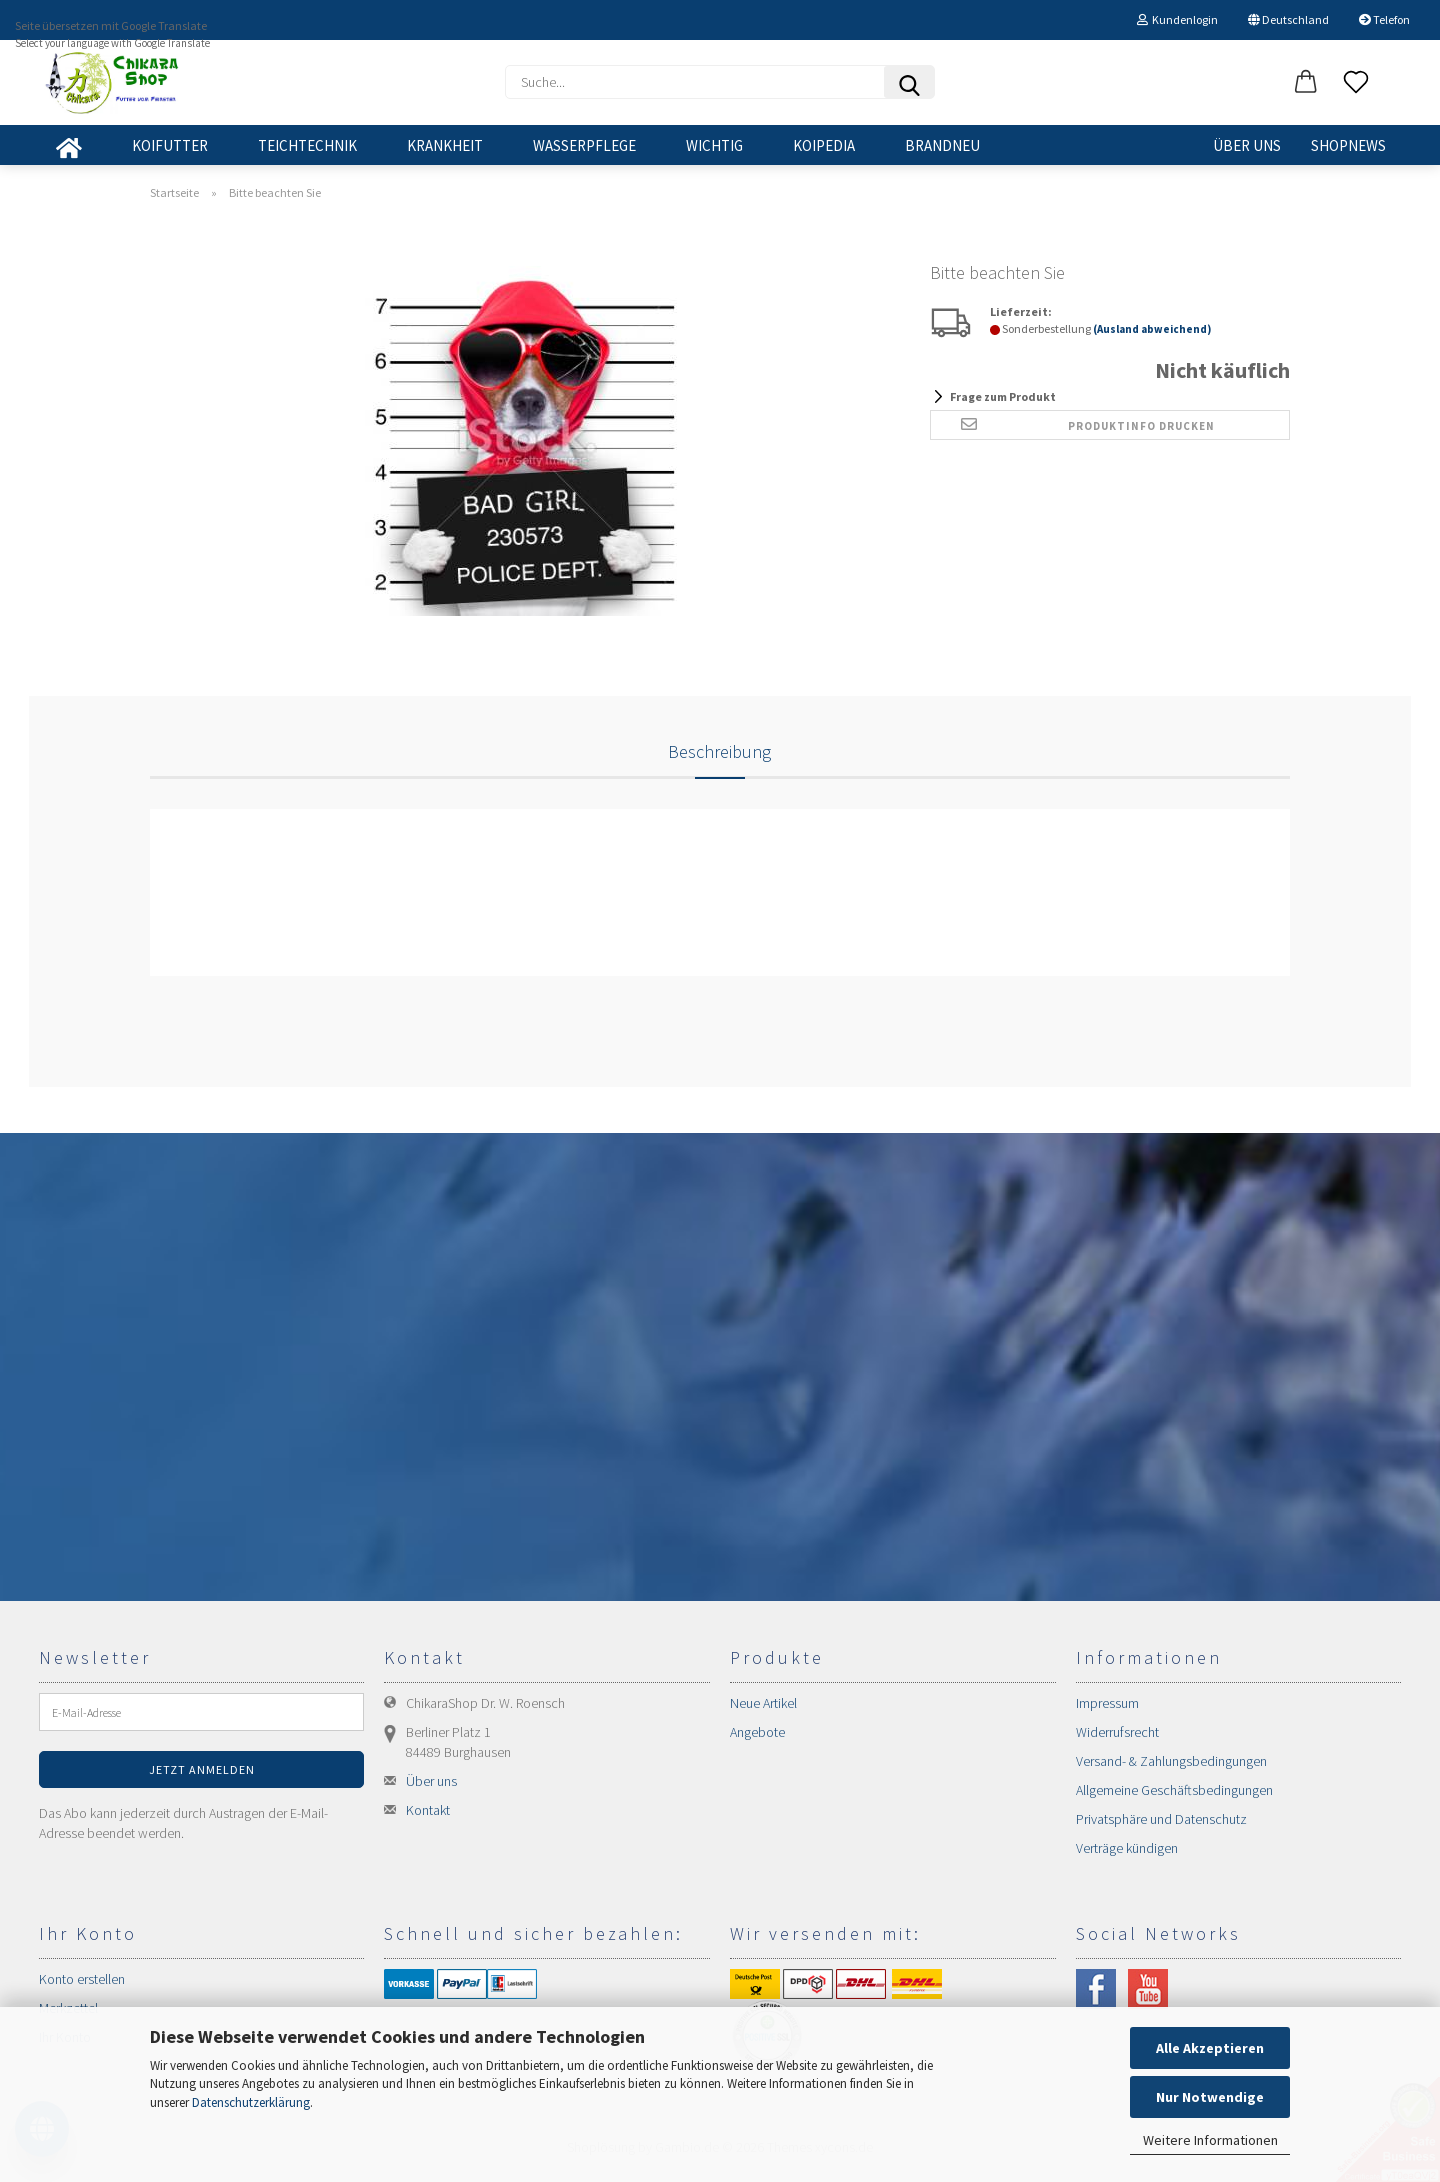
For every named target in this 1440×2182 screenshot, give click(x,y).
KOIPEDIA (824, 145)
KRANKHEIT (445, 145)
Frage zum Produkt (1003, 396)
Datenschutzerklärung (251, 2102)
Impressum (1107, 1703)
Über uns (1247, 145)
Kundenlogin (1177, 19)
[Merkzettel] (1356, 83)
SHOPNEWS (1348, 145)
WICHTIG (714, 145)
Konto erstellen (82, 1979)
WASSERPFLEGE (584, 145)
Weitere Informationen (1210, 2140)
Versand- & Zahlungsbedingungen (1171, 1761)
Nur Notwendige (1210, 2097)
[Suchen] (909, 82)
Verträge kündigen (1127, 1848)
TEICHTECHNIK (307, 145)
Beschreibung (719, 751)
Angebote (757, 1732)
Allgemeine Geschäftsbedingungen (1174, 1790)
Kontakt (428, 1810)
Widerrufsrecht (1117, 1732)
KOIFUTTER (170, 145)
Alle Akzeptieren (1210, 2048)
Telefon (1384, 19)
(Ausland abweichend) (1152, 329)
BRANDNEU (942, 145)
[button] (1306, 83)
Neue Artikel (763, 1703)
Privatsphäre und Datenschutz (1161, 1819)
